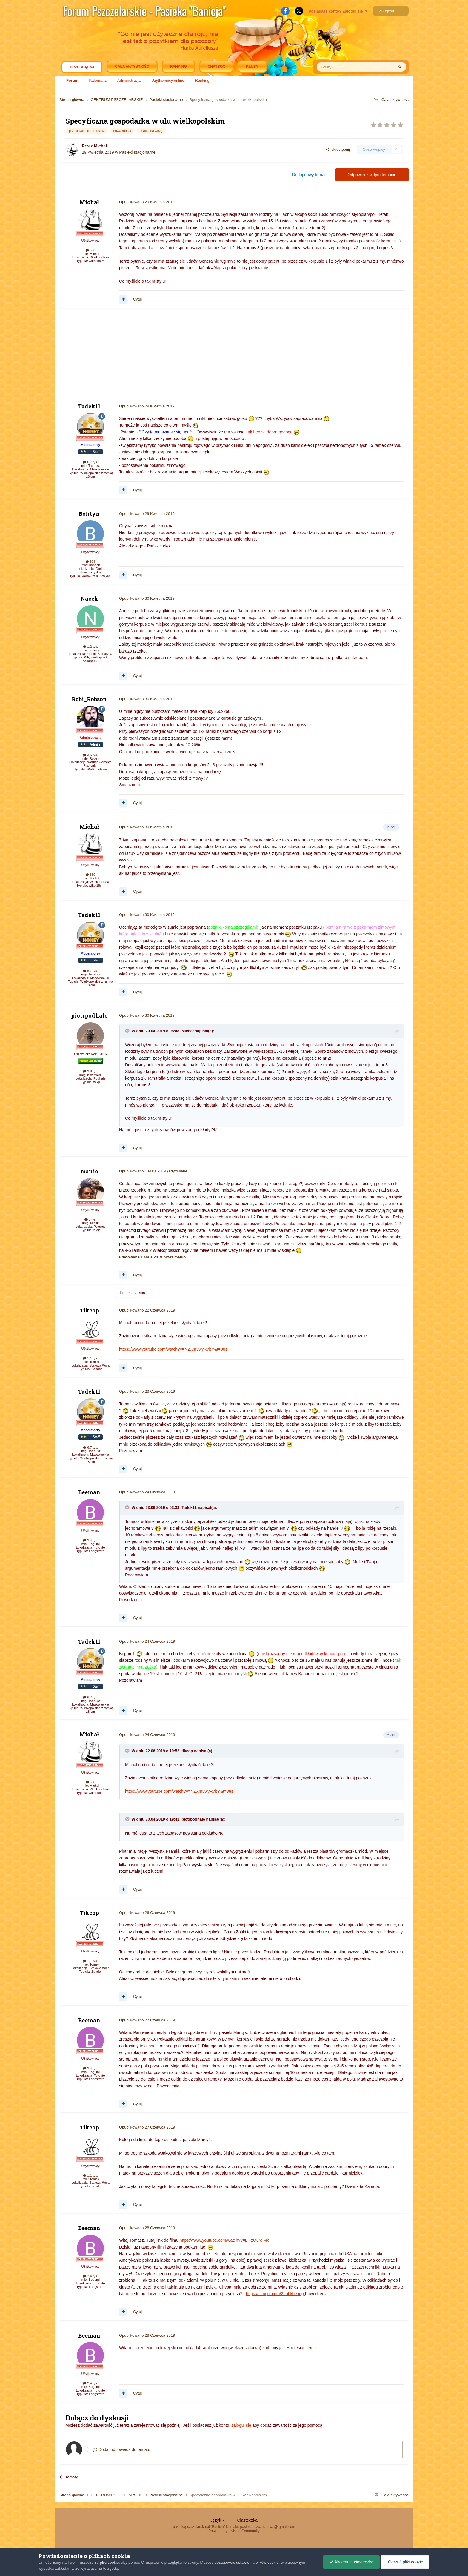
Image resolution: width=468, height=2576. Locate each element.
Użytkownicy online (167, 80)
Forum (72, 80)
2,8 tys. (90, 1071)
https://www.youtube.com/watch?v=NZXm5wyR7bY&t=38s (173, 1349)
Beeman (89, 1492)
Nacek (89, 598)
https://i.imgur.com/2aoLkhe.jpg (275, 2293)
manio (89, 1171)
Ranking (202, 80)
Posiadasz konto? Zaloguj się (338, 11)
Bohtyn (89, 513)
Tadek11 (89, 406)
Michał (100, 146)
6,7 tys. (90, 462)
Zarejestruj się (391, 11)
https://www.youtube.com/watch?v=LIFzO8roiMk (224, 2240)
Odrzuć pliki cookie (405, 2562)
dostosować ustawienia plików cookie (247, 2562)
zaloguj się (241, 2425)
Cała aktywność (132, 66)
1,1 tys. (90, 1358)
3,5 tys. (90, 755)
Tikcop (89, 1310)
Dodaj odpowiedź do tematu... (123, 2449)
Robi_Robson (89, 699)
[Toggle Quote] (127, 1030)
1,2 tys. (90, 646)
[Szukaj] (341, 67)
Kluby (252, 66)
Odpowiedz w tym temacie (372, 174)
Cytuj (137, 299)
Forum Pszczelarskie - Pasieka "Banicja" (144, 11)
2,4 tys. (90, 1540)
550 (90, 250)
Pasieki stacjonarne (137, 152)
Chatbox (216, 66)
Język (217, 2520)
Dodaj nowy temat (309, 174)
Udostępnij (338, 149)
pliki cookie (109, 2562)
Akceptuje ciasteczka (351, 2562)
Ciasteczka (247, 2520)
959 (90, 561)
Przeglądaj (82, 68)
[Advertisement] (168, 355)
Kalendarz (98, 80)
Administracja (129, 80)
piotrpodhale (89, 1015)
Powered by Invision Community (233, 2531)
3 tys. (90, 1219)
